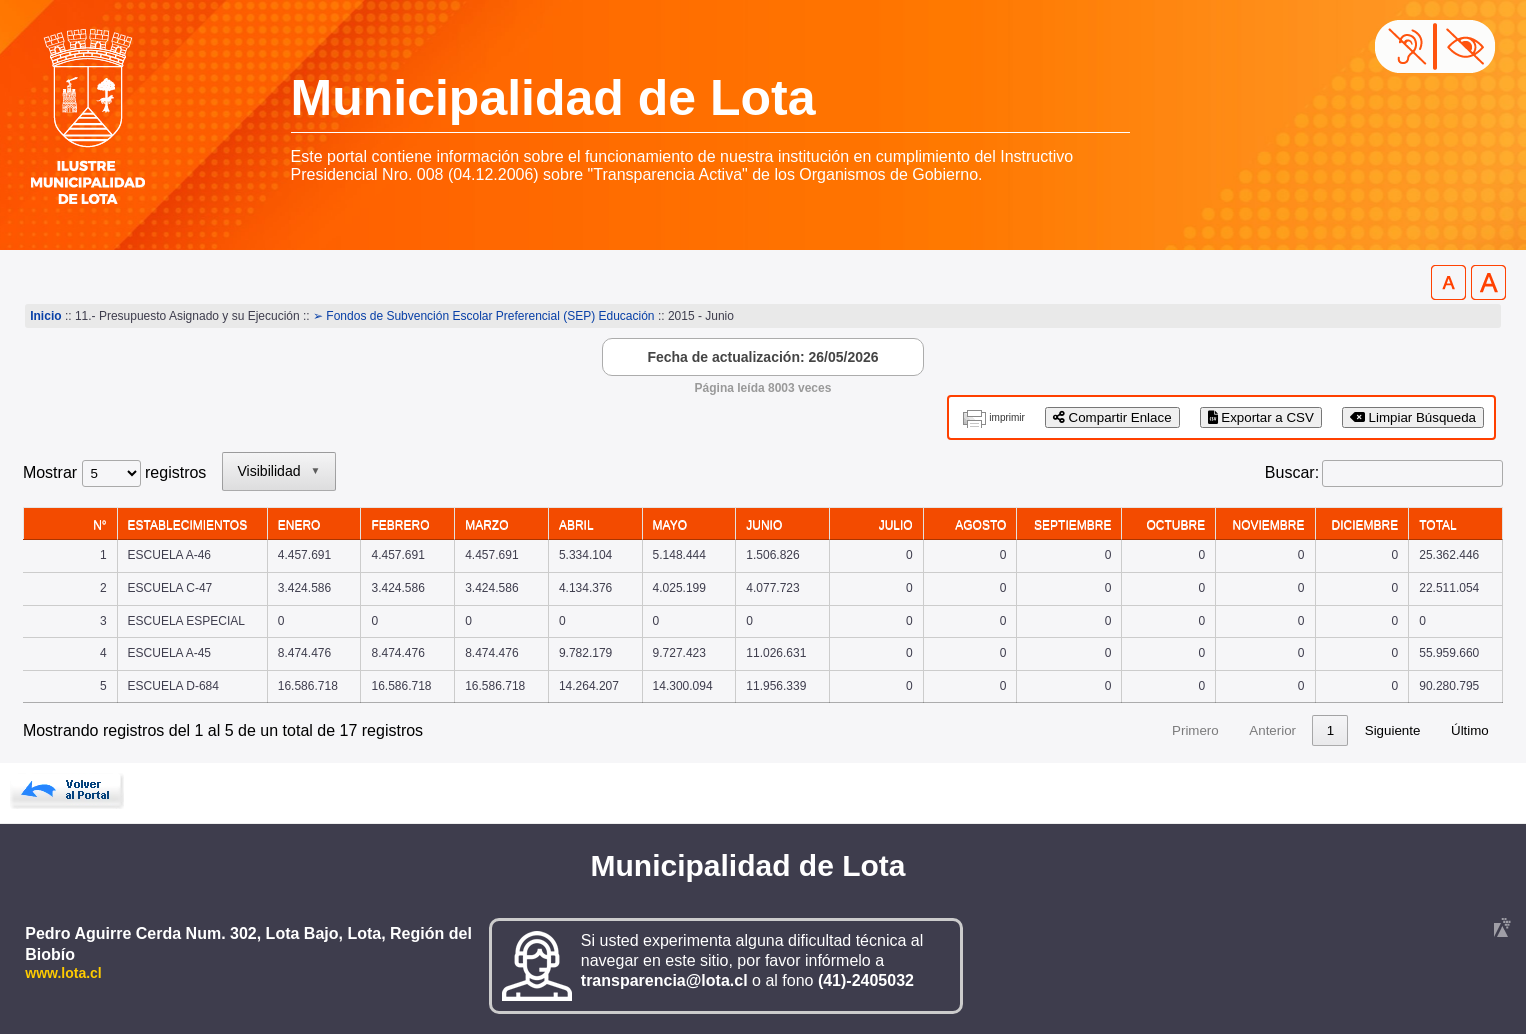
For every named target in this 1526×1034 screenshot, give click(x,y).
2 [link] (1254, 730)
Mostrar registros (114, 472)
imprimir (1007, 417)
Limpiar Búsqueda (1413, 417)
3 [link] (1292, 730)
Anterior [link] (1158, 730)
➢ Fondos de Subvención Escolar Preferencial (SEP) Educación (484, 316)
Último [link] (1470, 730)
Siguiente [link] (1393, 730)
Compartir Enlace (1112, 417)
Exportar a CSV (1261, 417)
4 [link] (1330, 730)
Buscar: (1292, 472)
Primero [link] (1081, 730)
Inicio (45, 316)
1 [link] (1215, 730)
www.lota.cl (63, 973)
